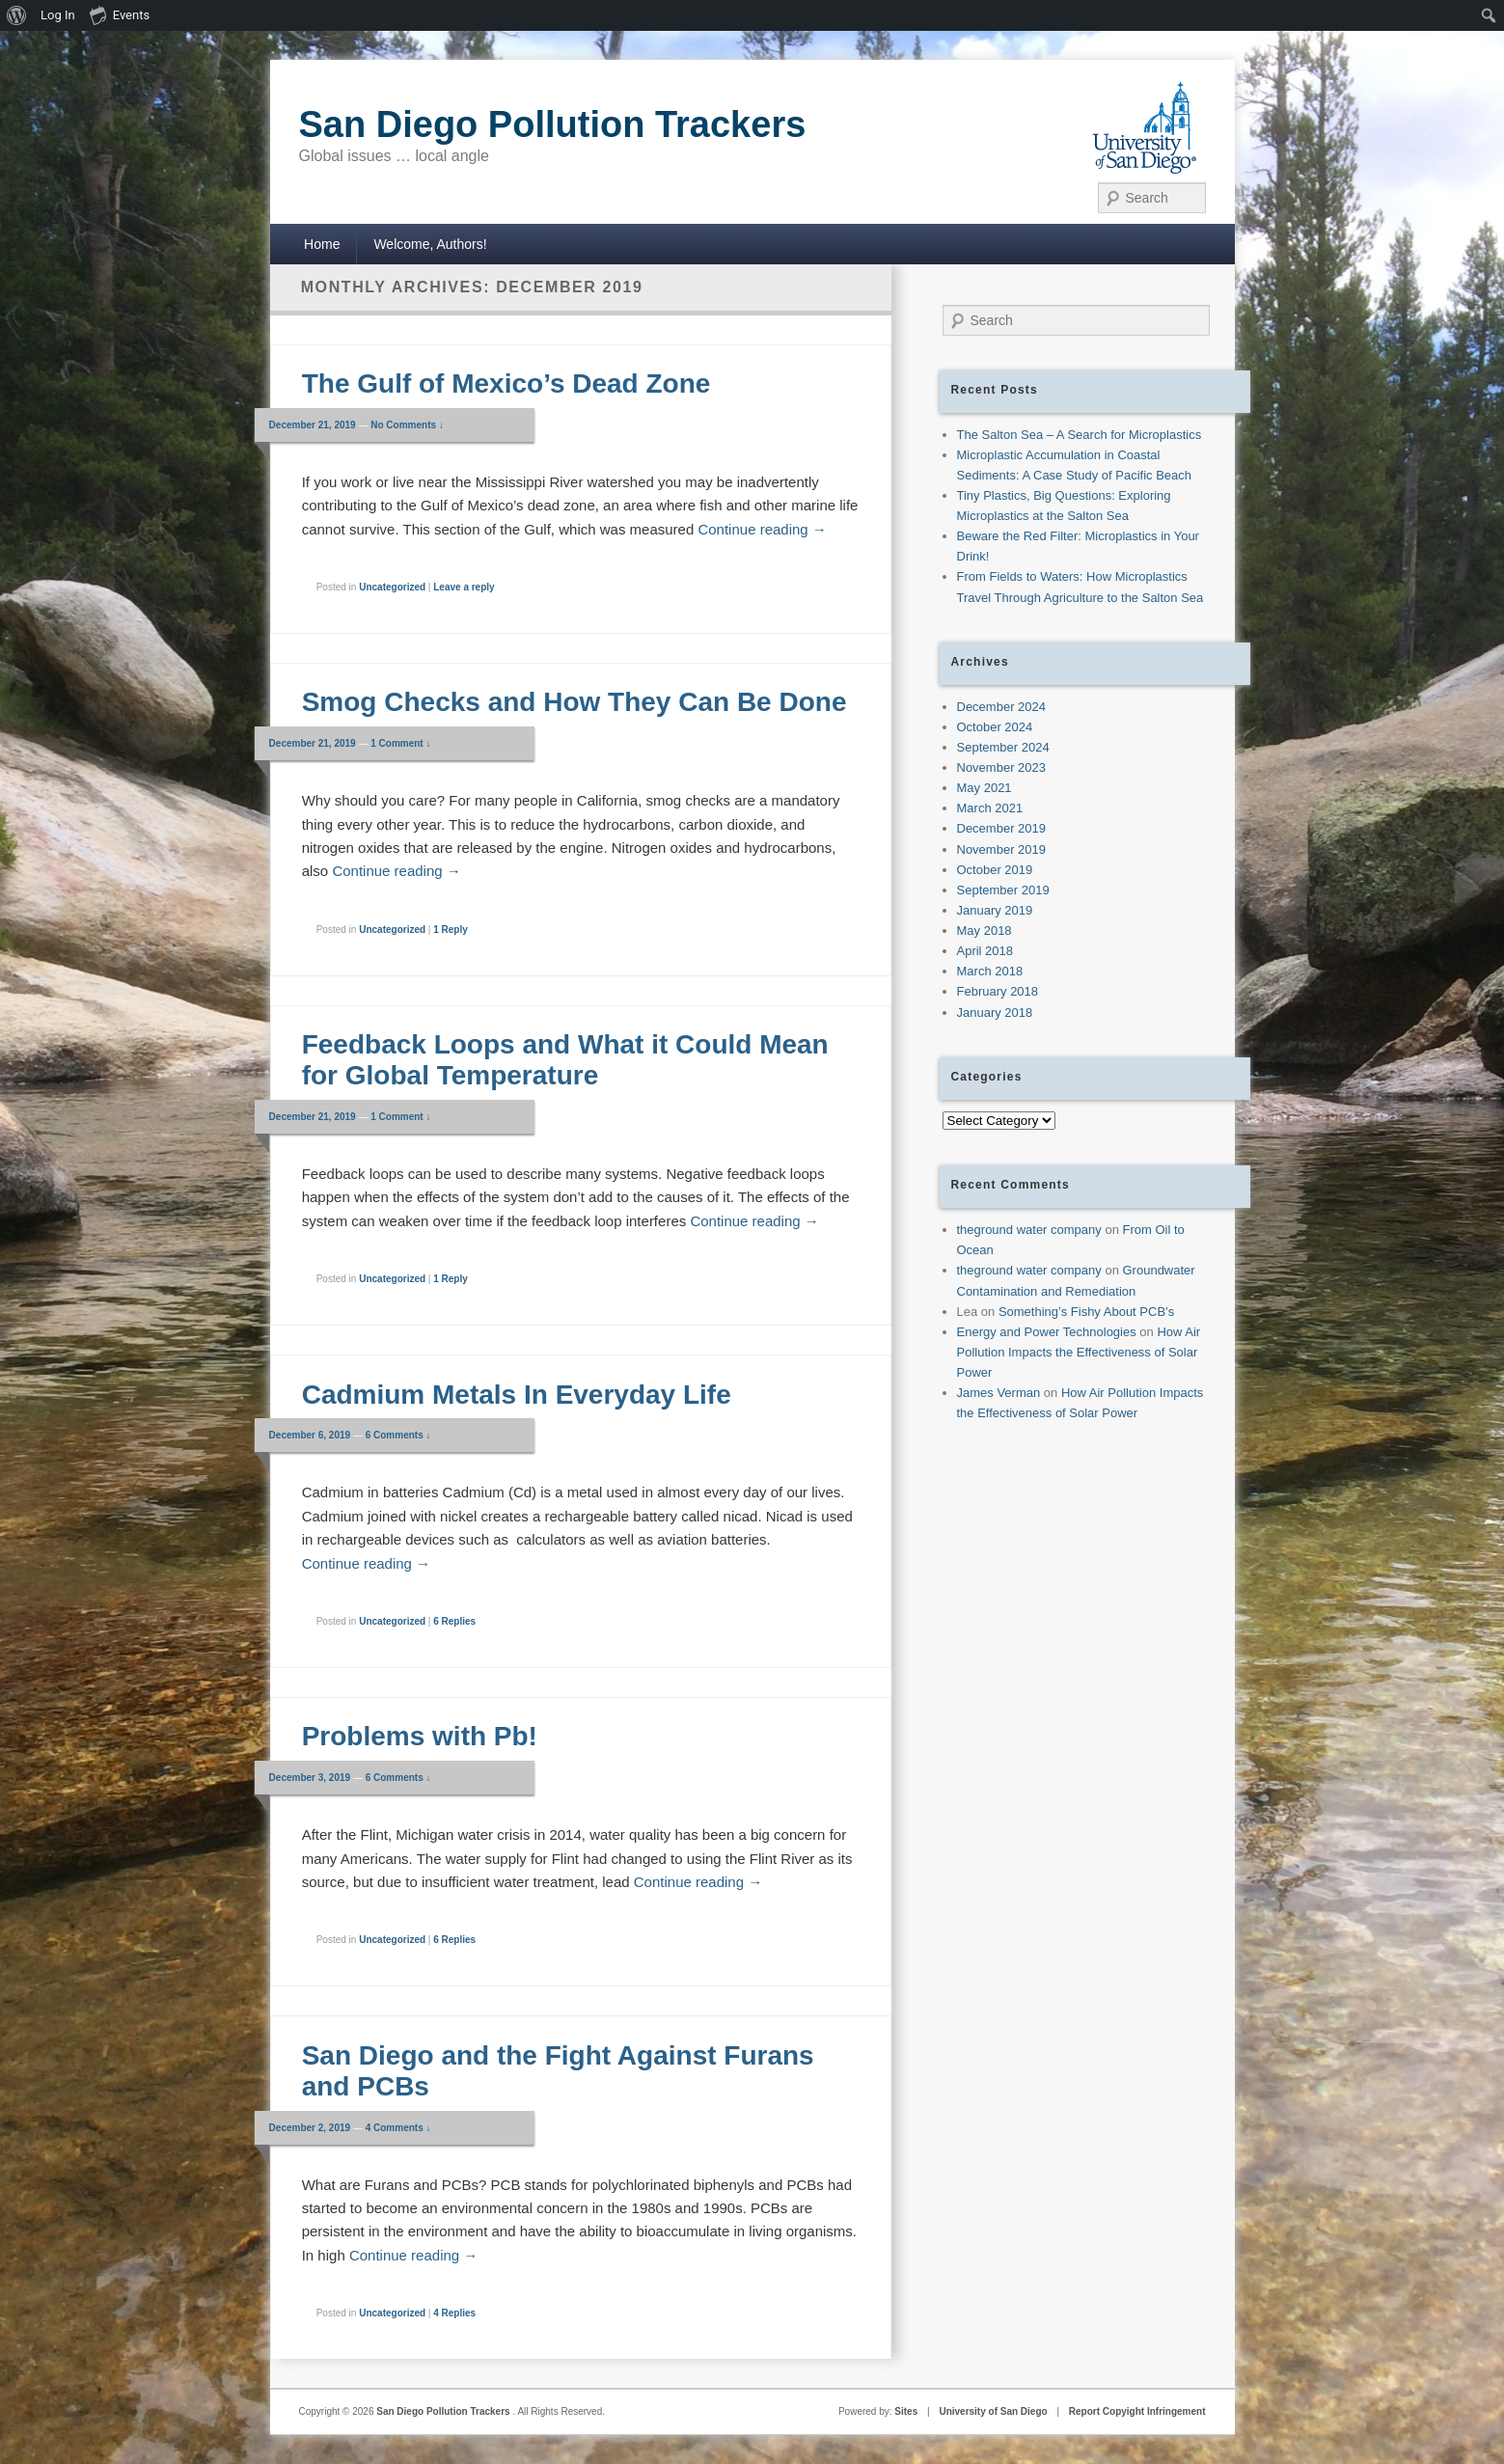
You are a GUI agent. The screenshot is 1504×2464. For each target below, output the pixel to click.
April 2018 (985, 951)
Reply (450, 929)
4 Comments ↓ (398, 2127)
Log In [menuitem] (58, 15)
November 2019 (1002, 849)
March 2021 (990, 808)
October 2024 (995, 727)
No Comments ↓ (407, 425)
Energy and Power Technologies (1046, 1332)
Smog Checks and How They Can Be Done (574, 702)
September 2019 (1003, 890)
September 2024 (1003, 747)
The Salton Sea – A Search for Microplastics (1079, 434)
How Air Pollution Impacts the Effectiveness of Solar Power (1079, 1352)
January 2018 (995, 1012)
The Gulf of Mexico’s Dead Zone (506, 383)
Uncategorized (392, 587)
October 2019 (995, 869)
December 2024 (1002, 706)
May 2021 (984, 787)
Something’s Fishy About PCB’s (1086, 1311)
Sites (905, 2411)
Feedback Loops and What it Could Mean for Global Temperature (565, 1059)
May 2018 (984, 930)
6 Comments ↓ (398, 1435)
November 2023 (1002, 767)
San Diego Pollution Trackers (553, 124)
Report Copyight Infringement (1137, 2411)
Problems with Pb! (419, 1736)
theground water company (1029, 1229)
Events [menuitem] (120, 14)
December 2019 (1002, 828)
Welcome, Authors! (429, 244)
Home (322, 244)
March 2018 (990, 971)
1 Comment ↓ (400, 743)
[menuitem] (17, 15)
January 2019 (995, 910)
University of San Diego (993, 2411)
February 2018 (998, 991)
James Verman (999, 1392)
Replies (454, 1621)
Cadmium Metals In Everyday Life (516, 1395)
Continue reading (761, 529)
